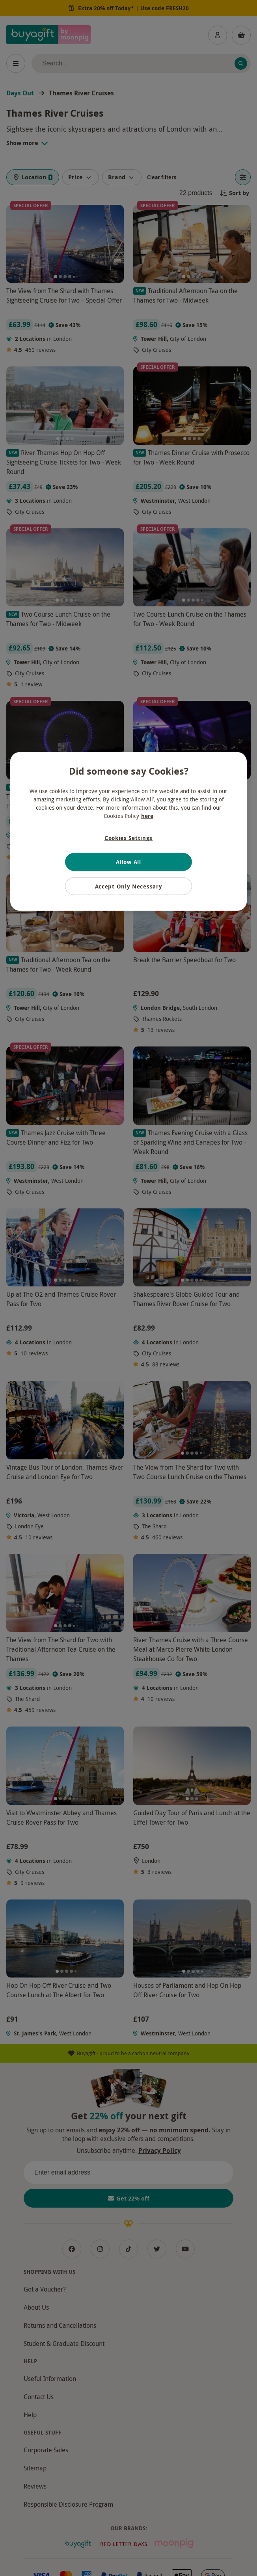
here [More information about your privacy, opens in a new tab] (147, 816)
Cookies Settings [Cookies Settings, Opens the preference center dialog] (128, 838)
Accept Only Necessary (128, 886)
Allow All (128, 862)
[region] (128, 831)
